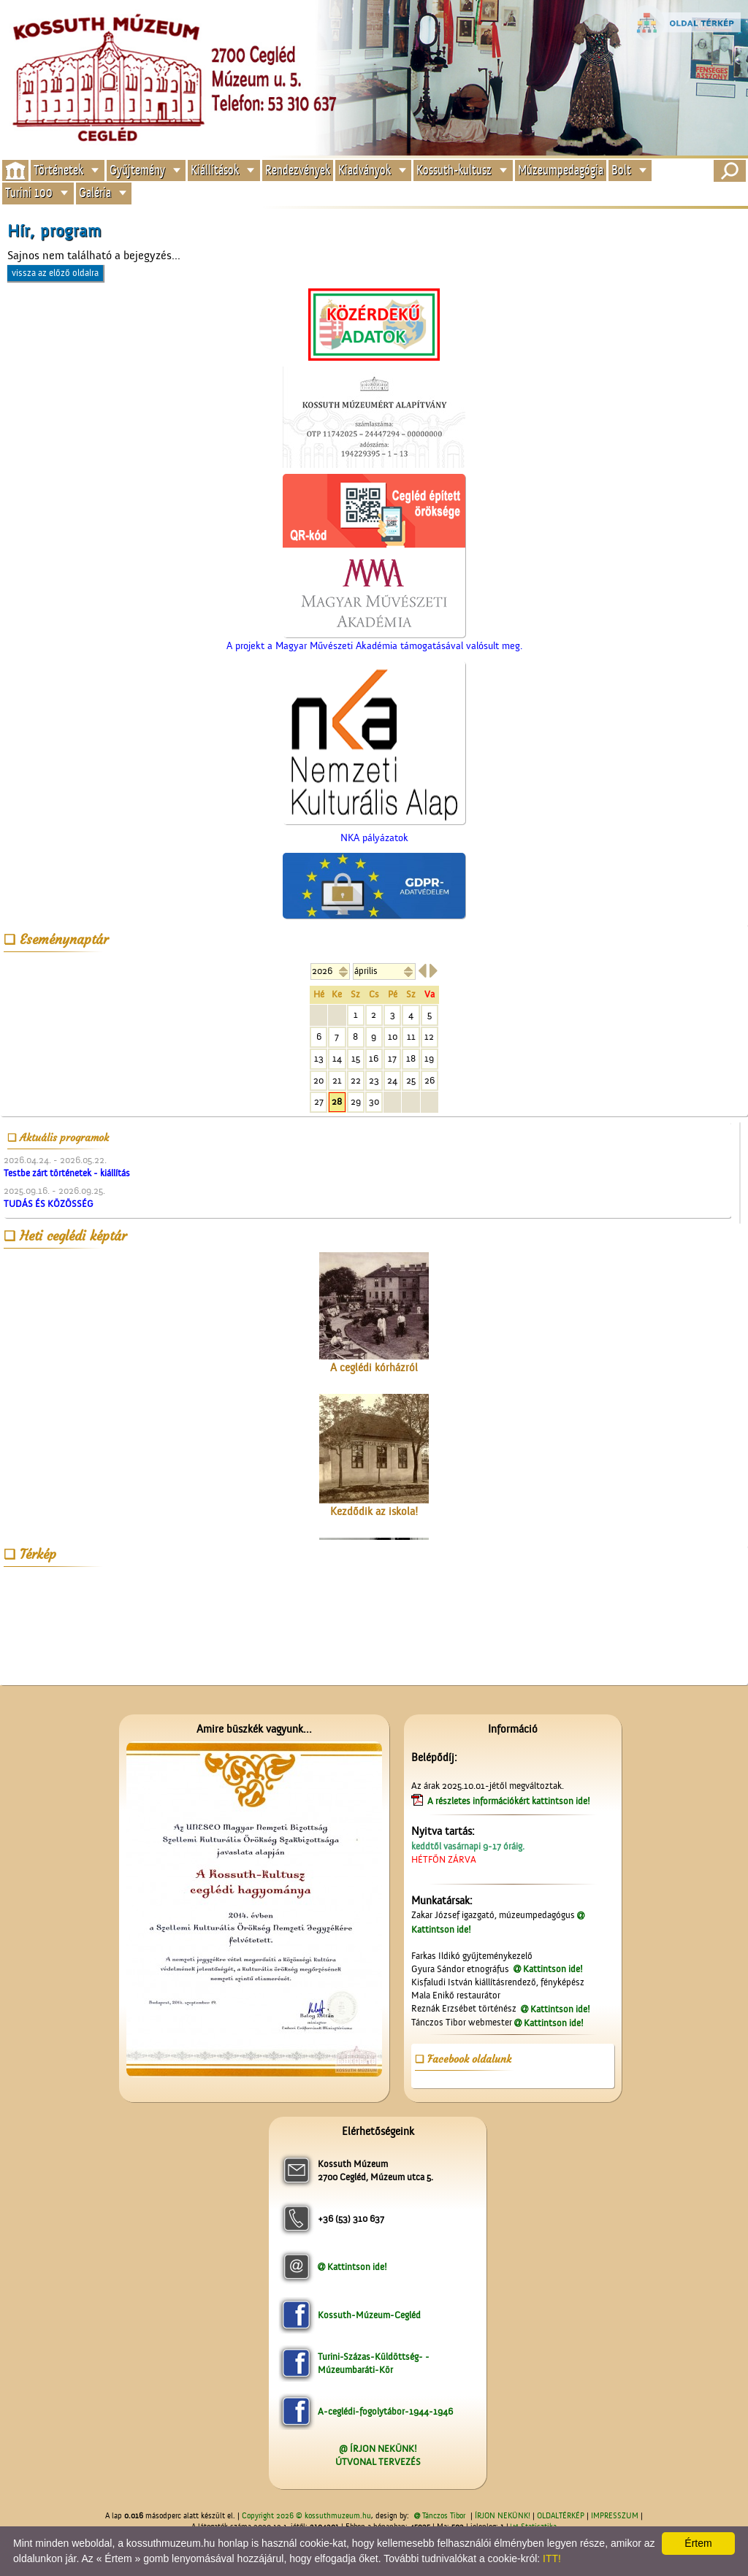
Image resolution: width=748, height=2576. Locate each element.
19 (429, 1058)
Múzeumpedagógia (560, 169)
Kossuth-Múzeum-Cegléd (369, 2314)
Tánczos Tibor (443, 2516)
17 (392, 1058)
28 (337, 1101)
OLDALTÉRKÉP (560, 2516)
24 (392, 1080)
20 (318, 1080)
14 (337, 1058)
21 (337, 1080)
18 (411, 1058)
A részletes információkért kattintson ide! (509, 1800)
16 (373, 1058)
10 (392, 1036)
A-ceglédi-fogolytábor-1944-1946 (385, 2411)
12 (429, 1036)
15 (355, 1058)
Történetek (58, 169)
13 (319, 1058)
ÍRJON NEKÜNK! (502, 2516)
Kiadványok (364, 169)
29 (356, 1101)
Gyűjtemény (137, 169)
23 (374, 1080)
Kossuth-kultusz (454, 169)
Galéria (95, 193)
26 (429, 1080)
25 (411, 1080)
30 (374, 1101)
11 (411, 1036)
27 (319, 1101)
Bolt (621, 169)
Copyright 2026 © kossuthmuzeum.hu (306, 2516)
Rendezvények (297, 169)
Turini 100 (29, 193)
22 (356, 1080)
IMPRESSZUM (614, 2516)
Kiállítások (215, 169)
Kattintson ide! (553, 1968)
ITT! (552, 2558)
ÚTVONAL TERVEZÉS (378, 2461)
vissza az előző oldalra (55, 272)
